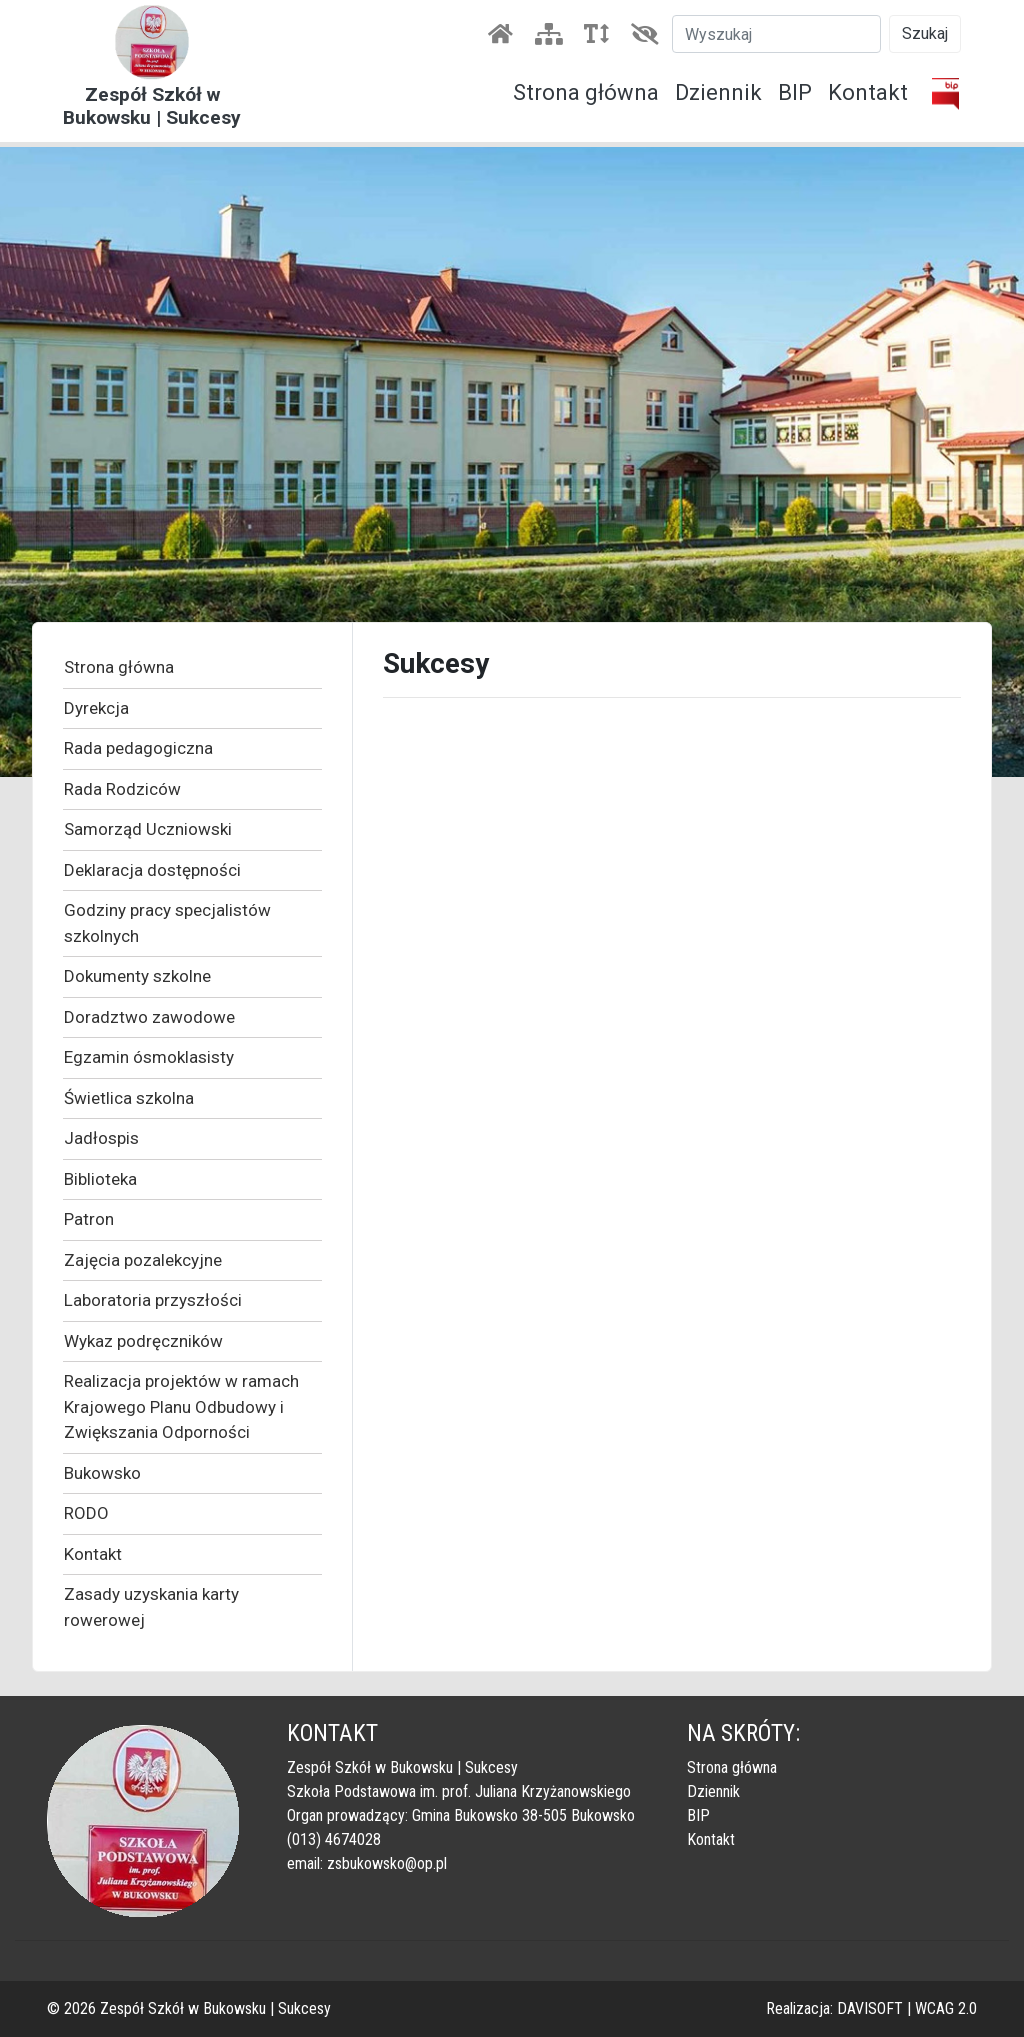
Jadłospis (101, 1138)
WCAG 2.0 (946, 2008)
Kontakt (868, 92)
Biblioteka (100, 1179)
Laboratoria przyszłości (153, 1300)
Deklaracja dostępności (152, 870)
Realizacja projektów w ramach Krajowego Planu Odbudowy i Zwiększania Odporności (181, 1406)
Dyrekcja (96, 708)
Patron (89, 1219)
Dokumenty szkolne (137, 976)
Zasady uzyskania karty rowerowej (151, 1607)
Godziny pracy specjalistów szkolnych (167, 923)
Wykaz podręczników (143, 1341)
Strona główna (586, 92)
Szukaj (925, 33)
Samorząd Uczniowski (148, 829)
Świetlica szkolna (129, 1098)
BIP (795, 92)
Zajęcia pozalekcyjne (143, 1260)
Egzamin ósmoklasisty (149, 1057)
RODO (86, 1513)
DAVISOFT (870, 2008)
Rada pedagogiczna (138, 748)
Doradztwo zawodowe (149, 1017)
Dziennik (718, 92)
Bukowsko (102, 1473)
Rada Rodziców (122, 789)
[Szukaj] (776, 34)
